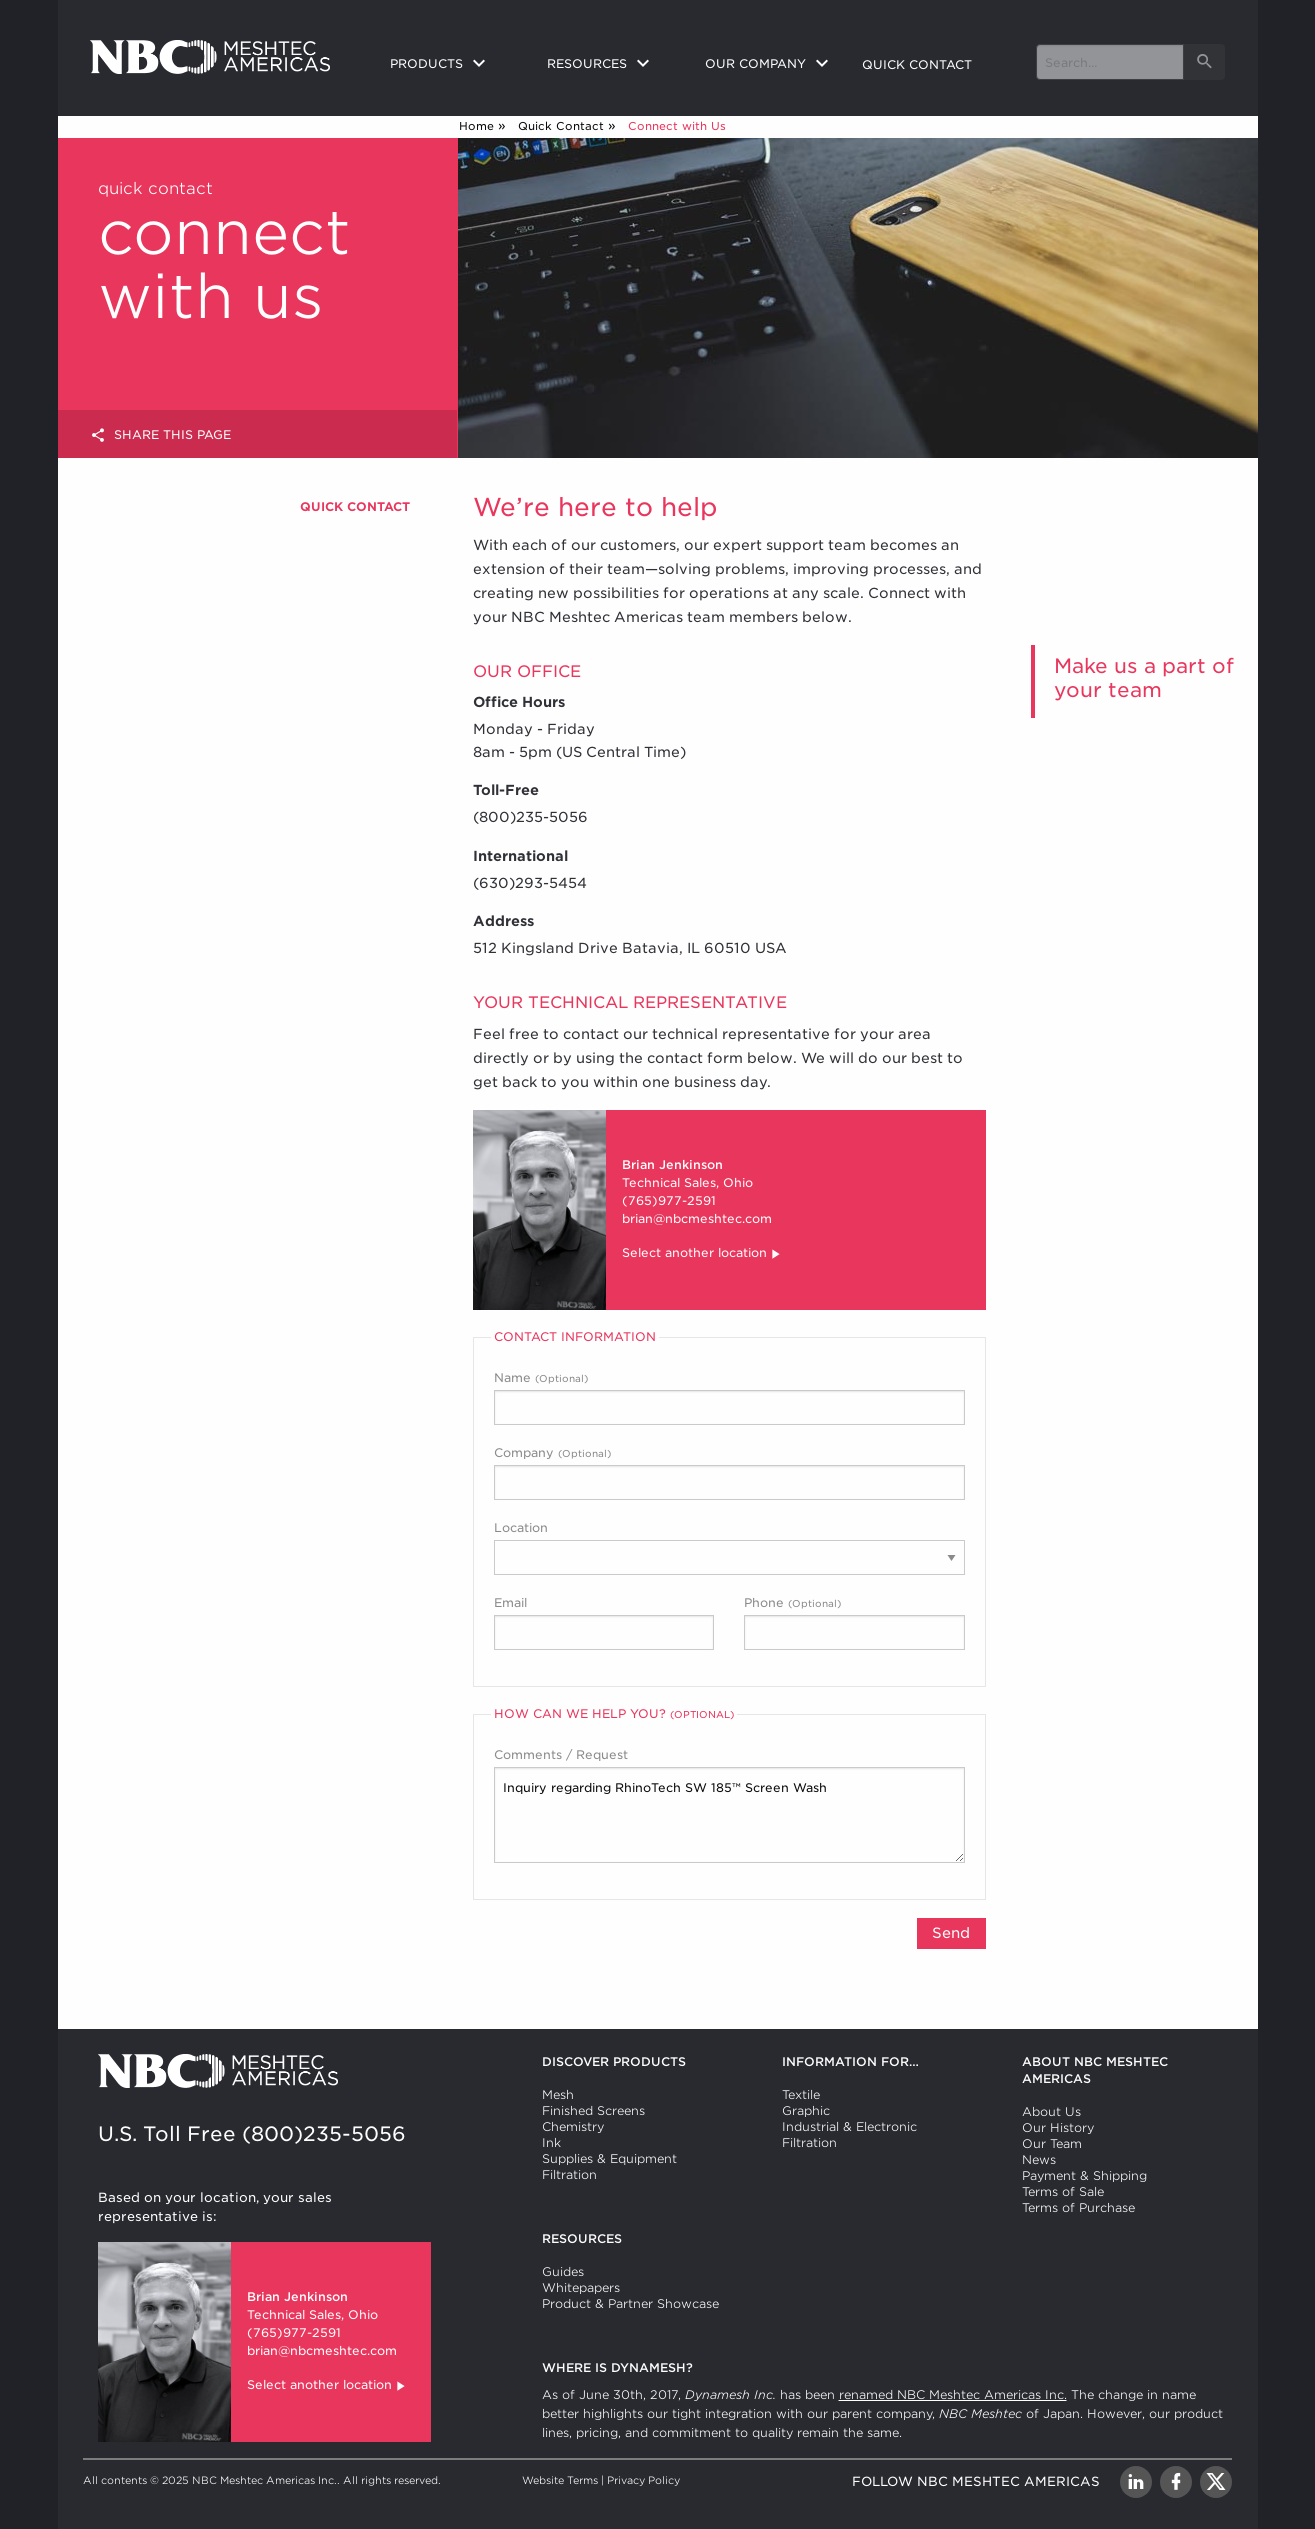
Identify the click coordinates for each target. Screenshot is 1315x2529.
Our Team (1052, 2143)
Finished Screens (593, 2110)
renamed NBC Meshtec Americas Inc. (953, 2394)
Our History (1058, 2127)
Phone (854, 1622)
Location (729, 1547)
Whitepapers (581, 2287)
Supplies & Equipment (609, 2158)
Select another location (702, 1254)
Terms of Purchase (1078, 2207)
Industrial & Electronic (849, 2126)
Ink (551, 2142)
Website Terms (560, 2480)
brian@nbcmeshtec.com (697, 1218)
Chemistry (573, 2126)
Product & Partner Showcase (630, 2303)
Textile (801, 2094)
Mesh (558, 2094)
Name (729, 1397)
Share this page (160, 435)
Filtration (569, 2174)
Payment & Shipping (1084, 2175)
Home (476, 126)
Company (729, 1472)
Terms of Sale (1063, 2191)
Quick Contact (561, 126)
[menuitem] (453, 65)
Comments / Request (729, 1805)
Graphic (806, 2110)
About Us (1051, 2111)
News (1039, 2159)
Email (604, 1622)
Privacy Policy (643, 2480)
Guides (563, 2271)
